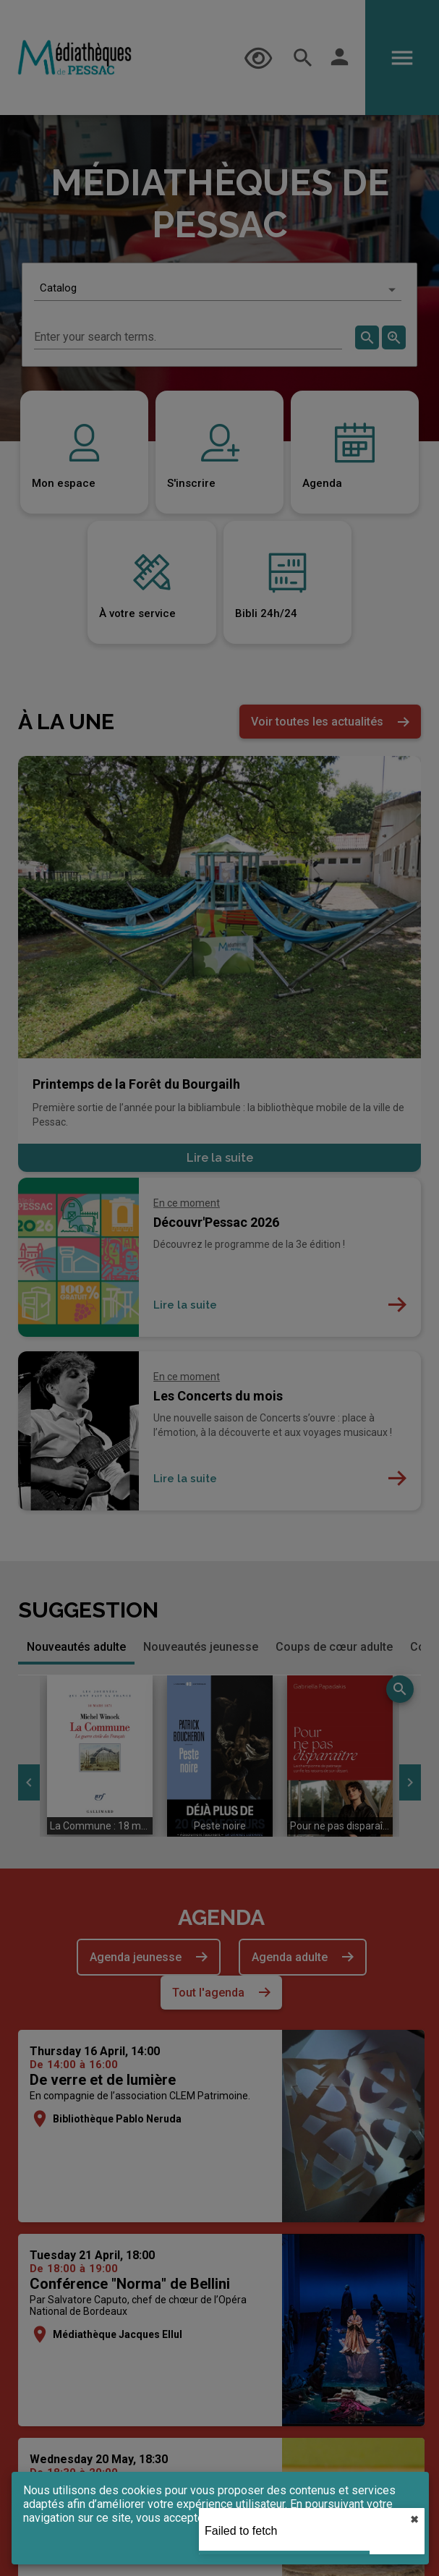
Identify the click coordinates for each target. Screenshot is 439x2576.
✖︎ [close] (414, 2519)
